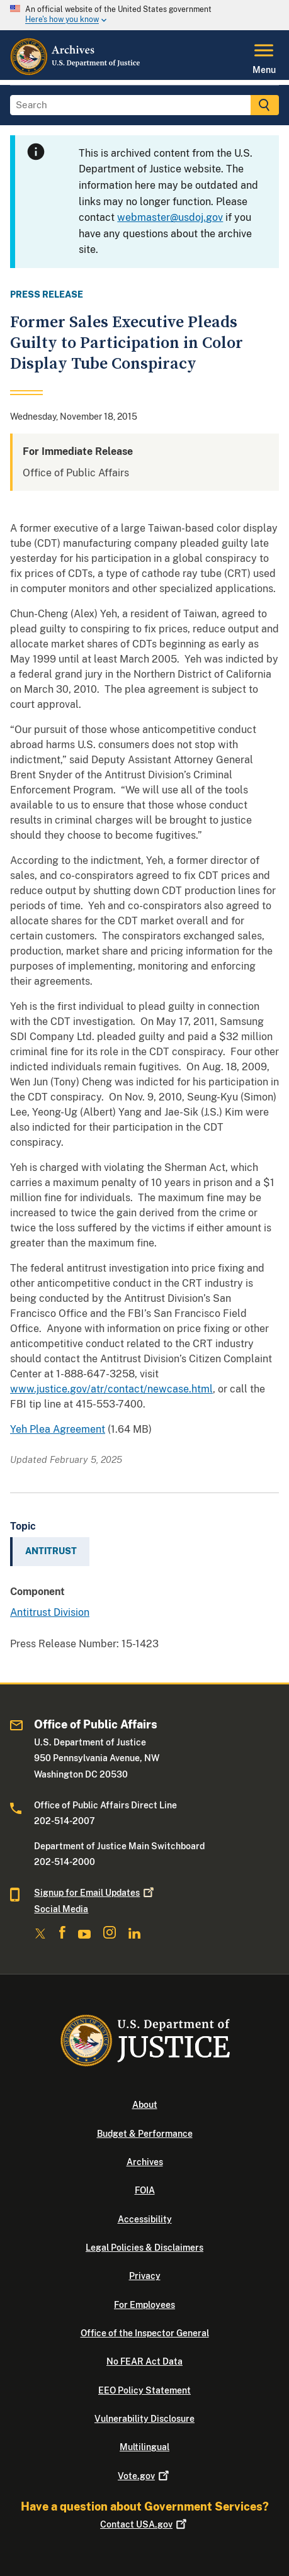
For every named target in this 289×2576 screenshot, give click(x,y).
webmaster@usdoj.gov (170, 217)
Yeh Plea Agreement (57, 1429)
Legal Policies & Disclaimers (144, 2248)
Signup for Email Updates (95, 1893)
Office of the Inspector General (145, 2333)
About (144, 2105)
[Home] (76, 72)
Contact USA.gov (144, 2524)
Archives (145, 2162)
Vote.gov (144, 2476)
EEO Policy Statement (144, 2390)
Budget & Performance (145, 2134)
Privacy (145, 2276)
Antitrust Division (49, 1612)
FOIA (145, 2190)
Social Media (61, 1909)
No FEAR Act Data (144, 2361)
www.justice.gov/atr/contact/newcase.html (111, 1389)
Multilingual (144, 2447)
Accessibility (145, 2219)
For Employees (144, 2305)
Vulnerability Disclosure (144, 2419)
